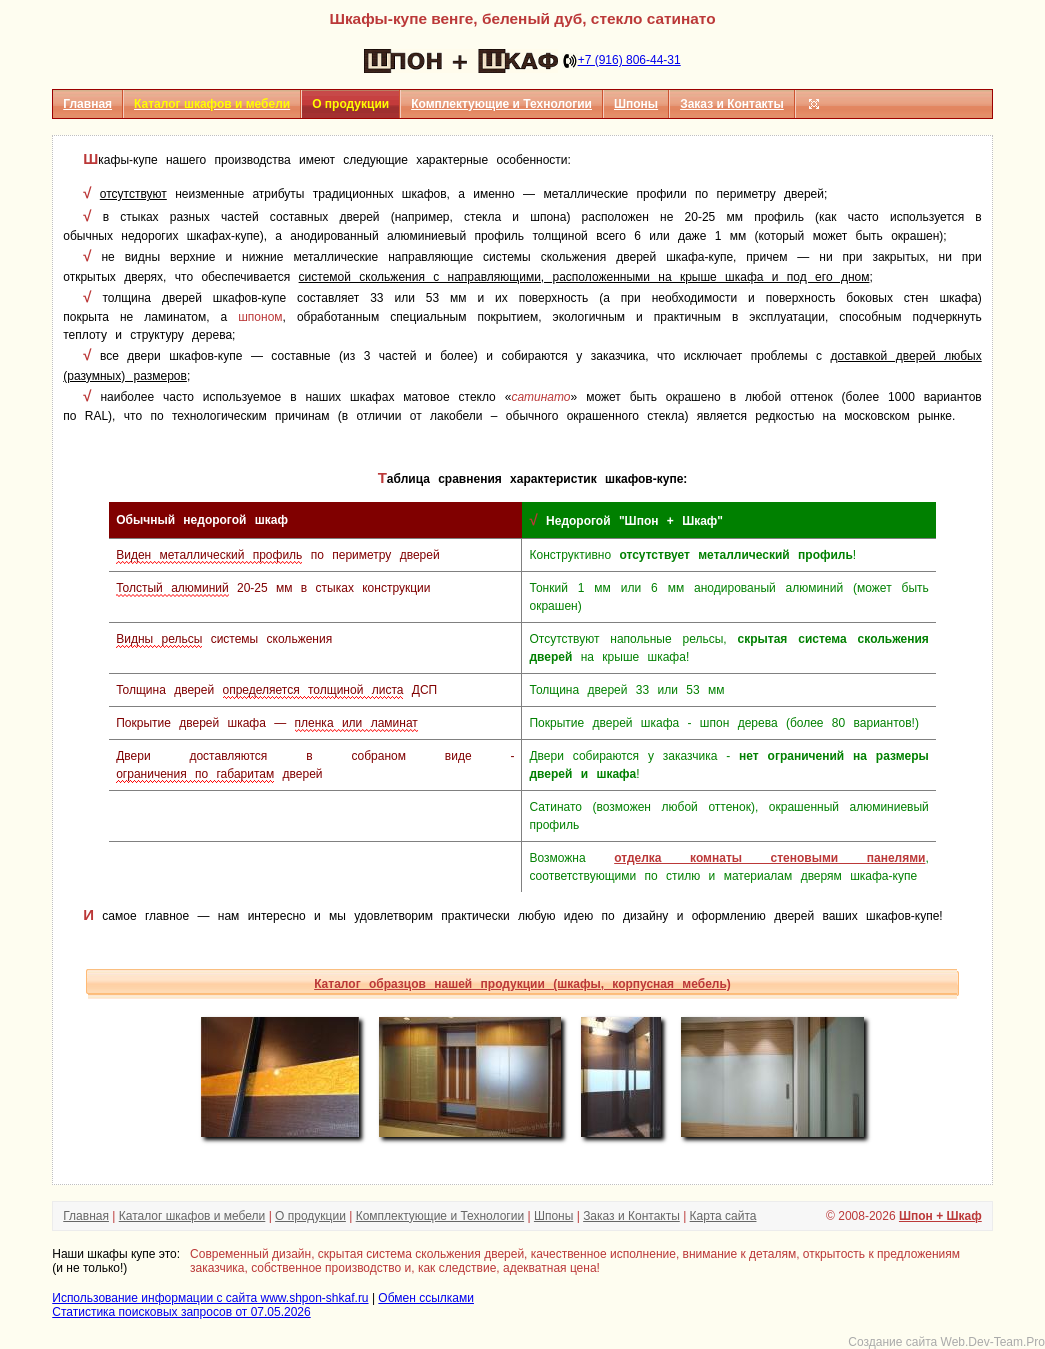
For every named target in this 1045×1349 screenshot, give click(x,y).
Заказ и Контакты (732, 104)
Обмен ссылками (426, 1298)
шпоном (260, 317)
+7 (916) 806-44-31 (629, 60)
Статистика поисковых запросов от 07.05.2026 (181, 1312)
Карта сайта (723, 1216)
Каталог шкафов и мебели (192, 1216)
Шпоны (636, 104)
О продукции (310, 1216)
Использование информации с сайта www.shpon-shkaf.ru (210, 1298)
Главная (87, 104)
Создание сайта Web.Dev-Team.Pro (946, 1342)
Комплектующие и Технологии (501, 104)
